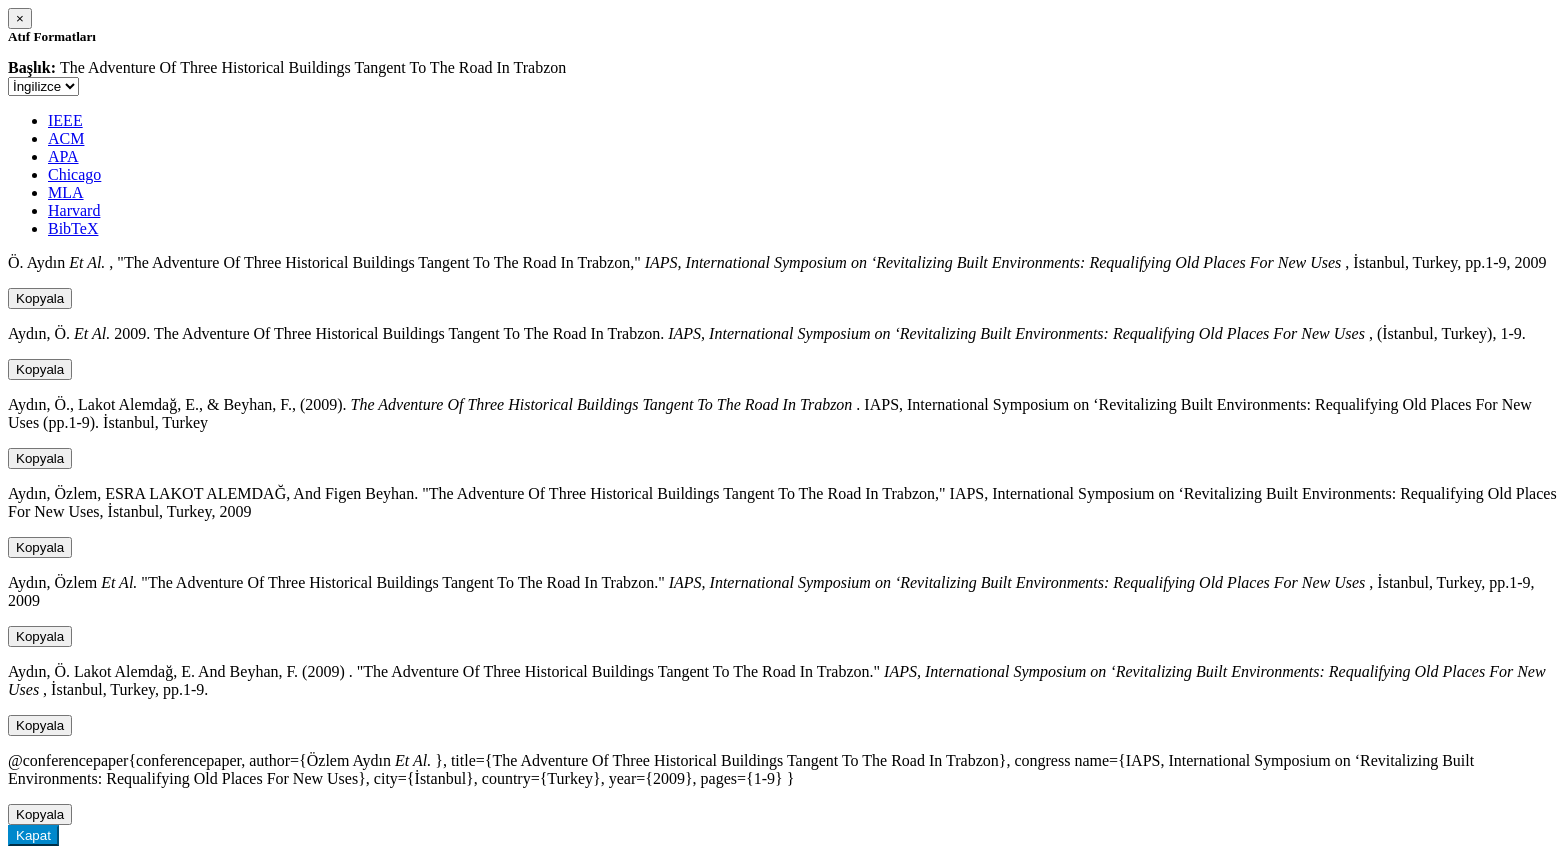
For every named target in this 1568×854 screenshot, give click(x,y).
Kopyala (40, 298)
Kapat (33, 835)
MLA (66, 192)
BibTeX (73, 228)
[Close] (20, 18)
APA (63, 156)
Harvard (74, 210)
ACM (66, 138)
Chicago (74, 174)
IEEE (65, 120)
